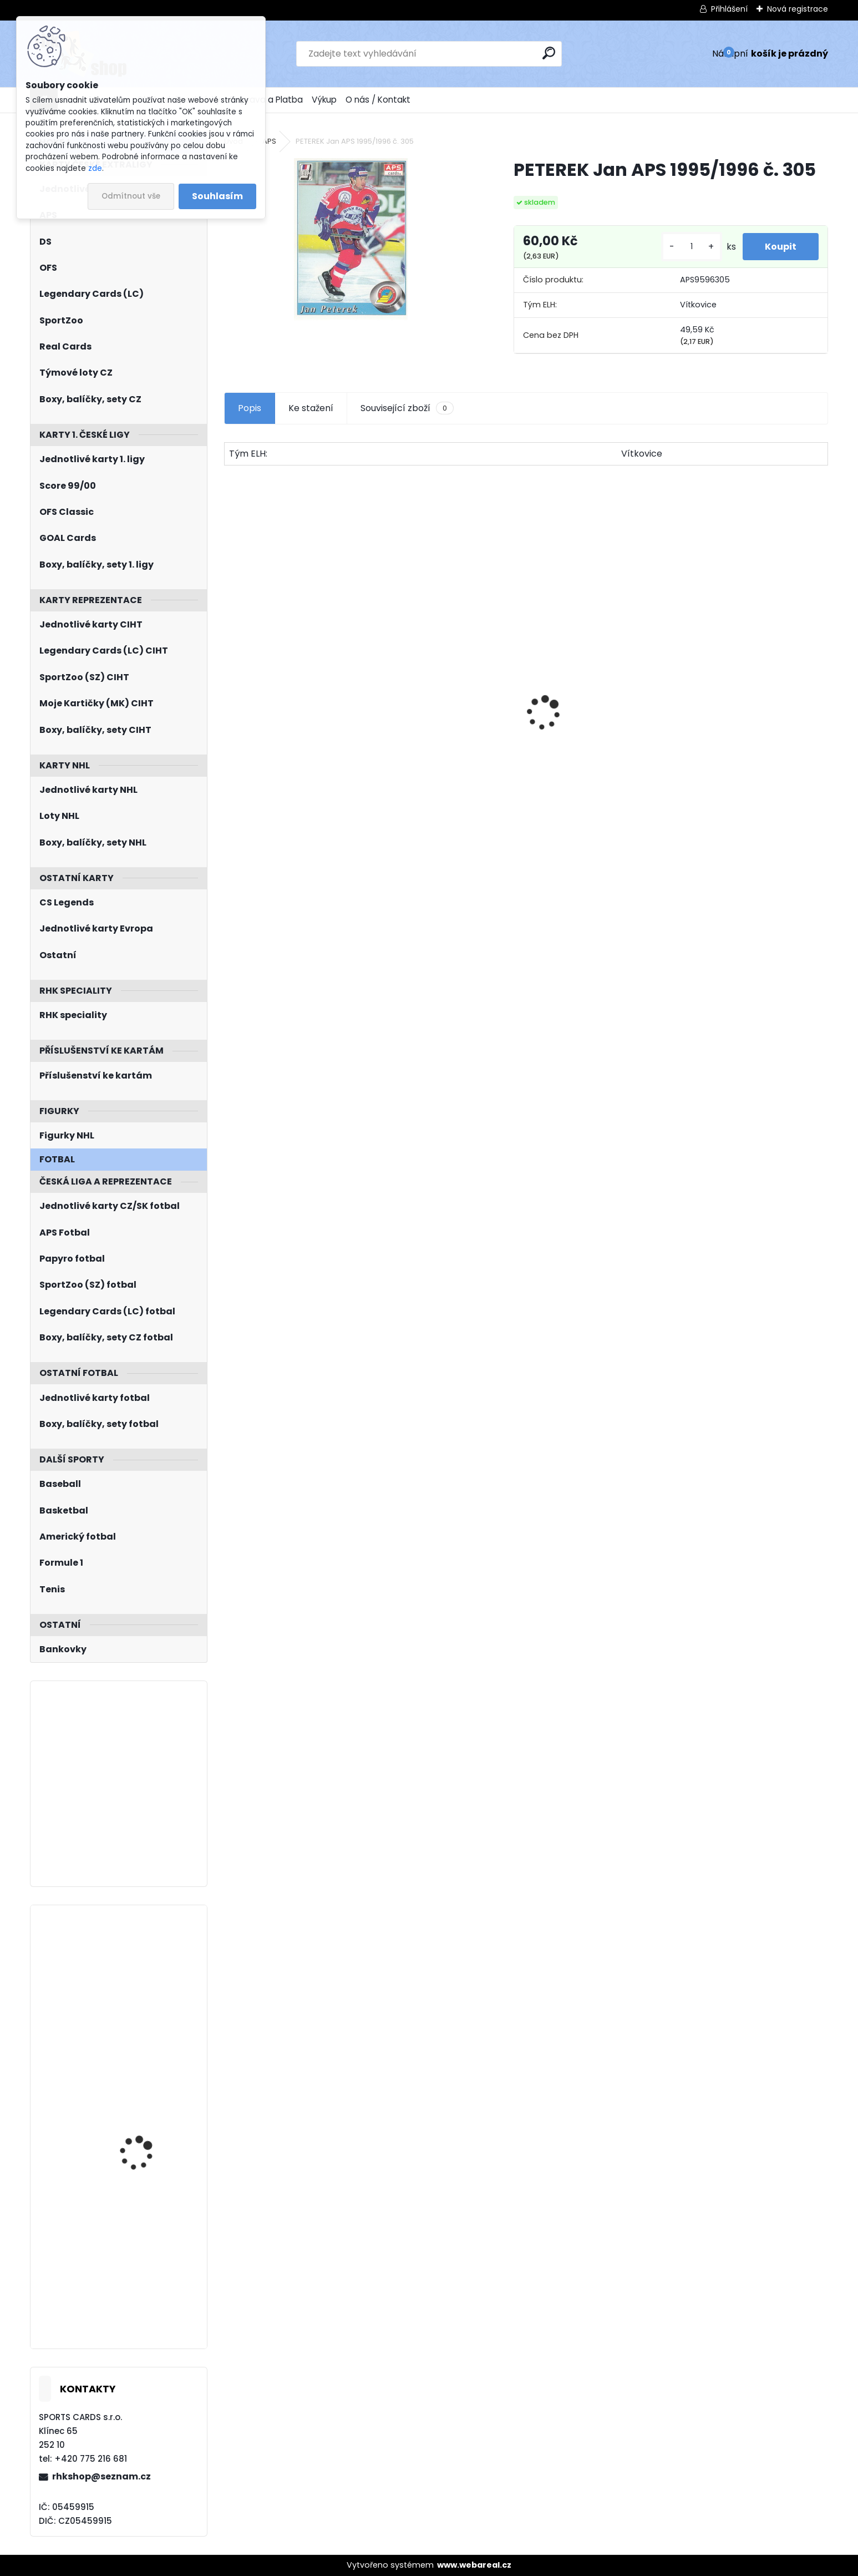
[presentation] (230, 694)
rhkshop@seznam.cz (101, 2476)
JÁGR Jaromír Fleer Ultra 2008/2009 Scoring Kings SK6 (151, 2242)
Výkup (324, 99)
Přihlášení (729, 8)
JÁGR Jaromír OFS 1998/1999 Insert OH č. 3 (753, 750)
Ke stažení (310, 408)
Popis (249, 408)
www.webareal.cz (474, 2564)
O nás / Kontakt (378, 99)
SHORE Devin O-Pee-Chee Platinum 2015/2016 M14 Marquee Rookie (439, 754)
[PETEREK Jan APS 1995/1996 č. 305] (351, 239)
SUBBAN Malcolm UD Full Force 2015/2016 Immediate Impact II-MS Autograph (150, 2125)
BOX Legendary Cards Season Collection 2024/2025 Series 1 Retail (297, 726)
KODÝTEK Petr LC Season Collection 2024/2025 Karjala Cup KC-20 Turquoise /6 (150, 1973)
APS (269, 141)
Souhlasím (217, 196)
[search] (548, 53)
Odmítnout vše (130, 196)
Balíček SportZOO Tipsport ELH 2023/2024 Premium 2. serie (603, 727)
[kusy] (691, 246)
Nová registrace (797, 8)
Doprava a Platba (266, 99)
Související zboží (407, 408)
